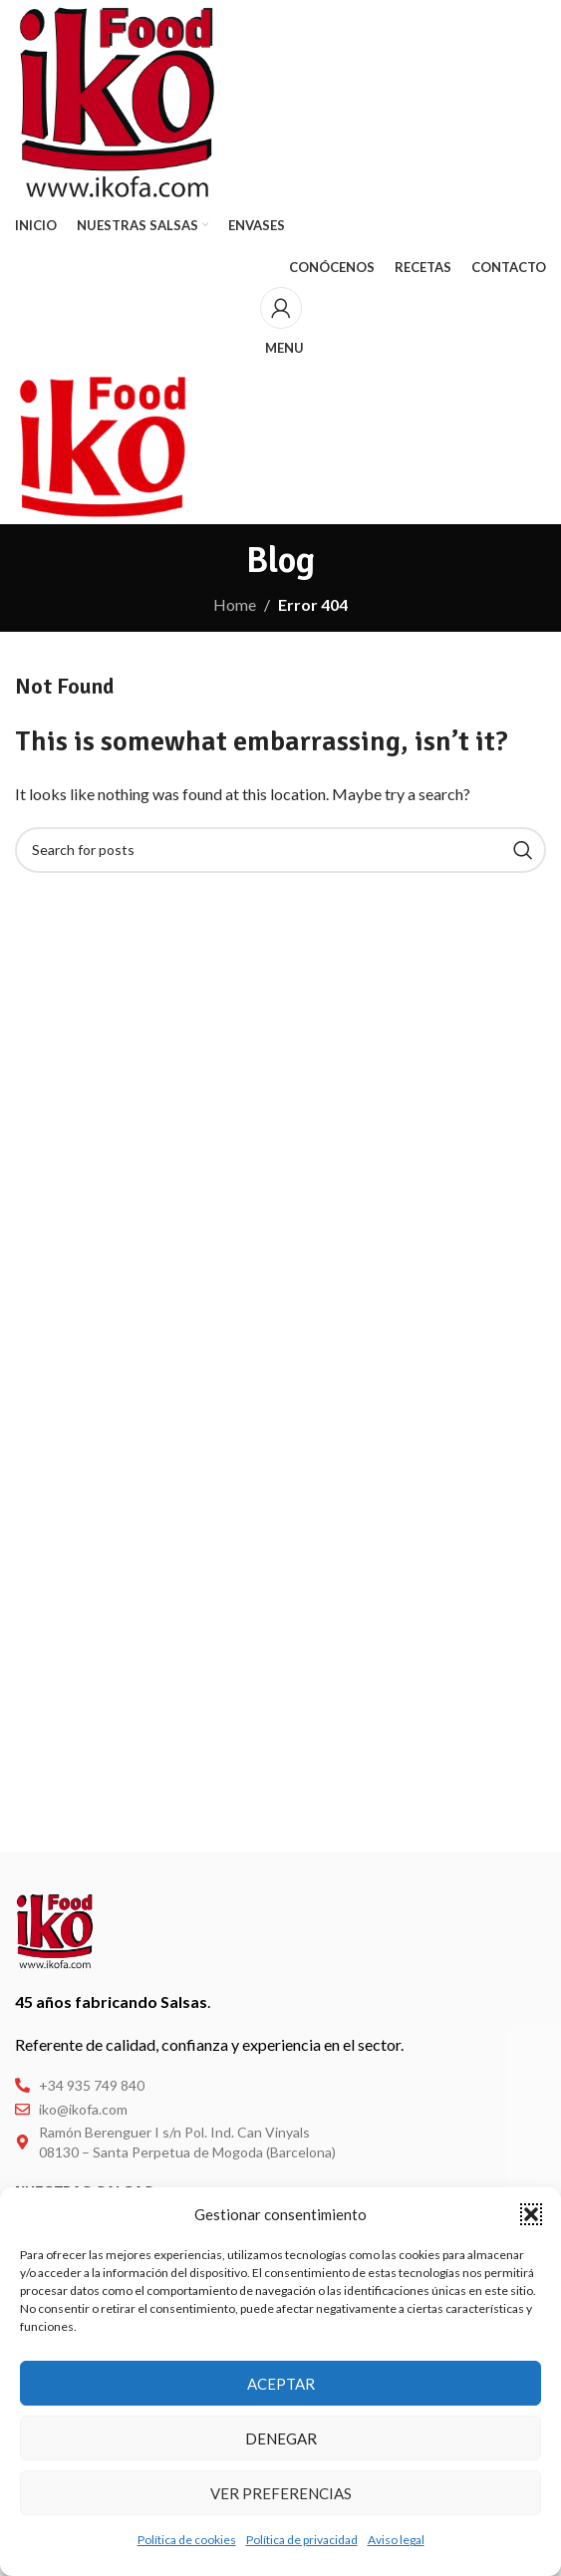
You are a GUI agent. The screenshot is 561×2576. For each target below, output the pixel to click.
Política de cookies (187, 2539)
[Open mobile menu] (280, 348)
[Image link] (55, 1928)
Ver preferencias (281, 2493)
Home (234, 604)
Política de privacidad (302, 2539)
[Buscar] (280, 850)
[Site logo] (117, 100)
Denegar (281, 2438)
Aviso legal (396, 2539)
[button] (531, 2214)
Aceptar (281, 2384)
